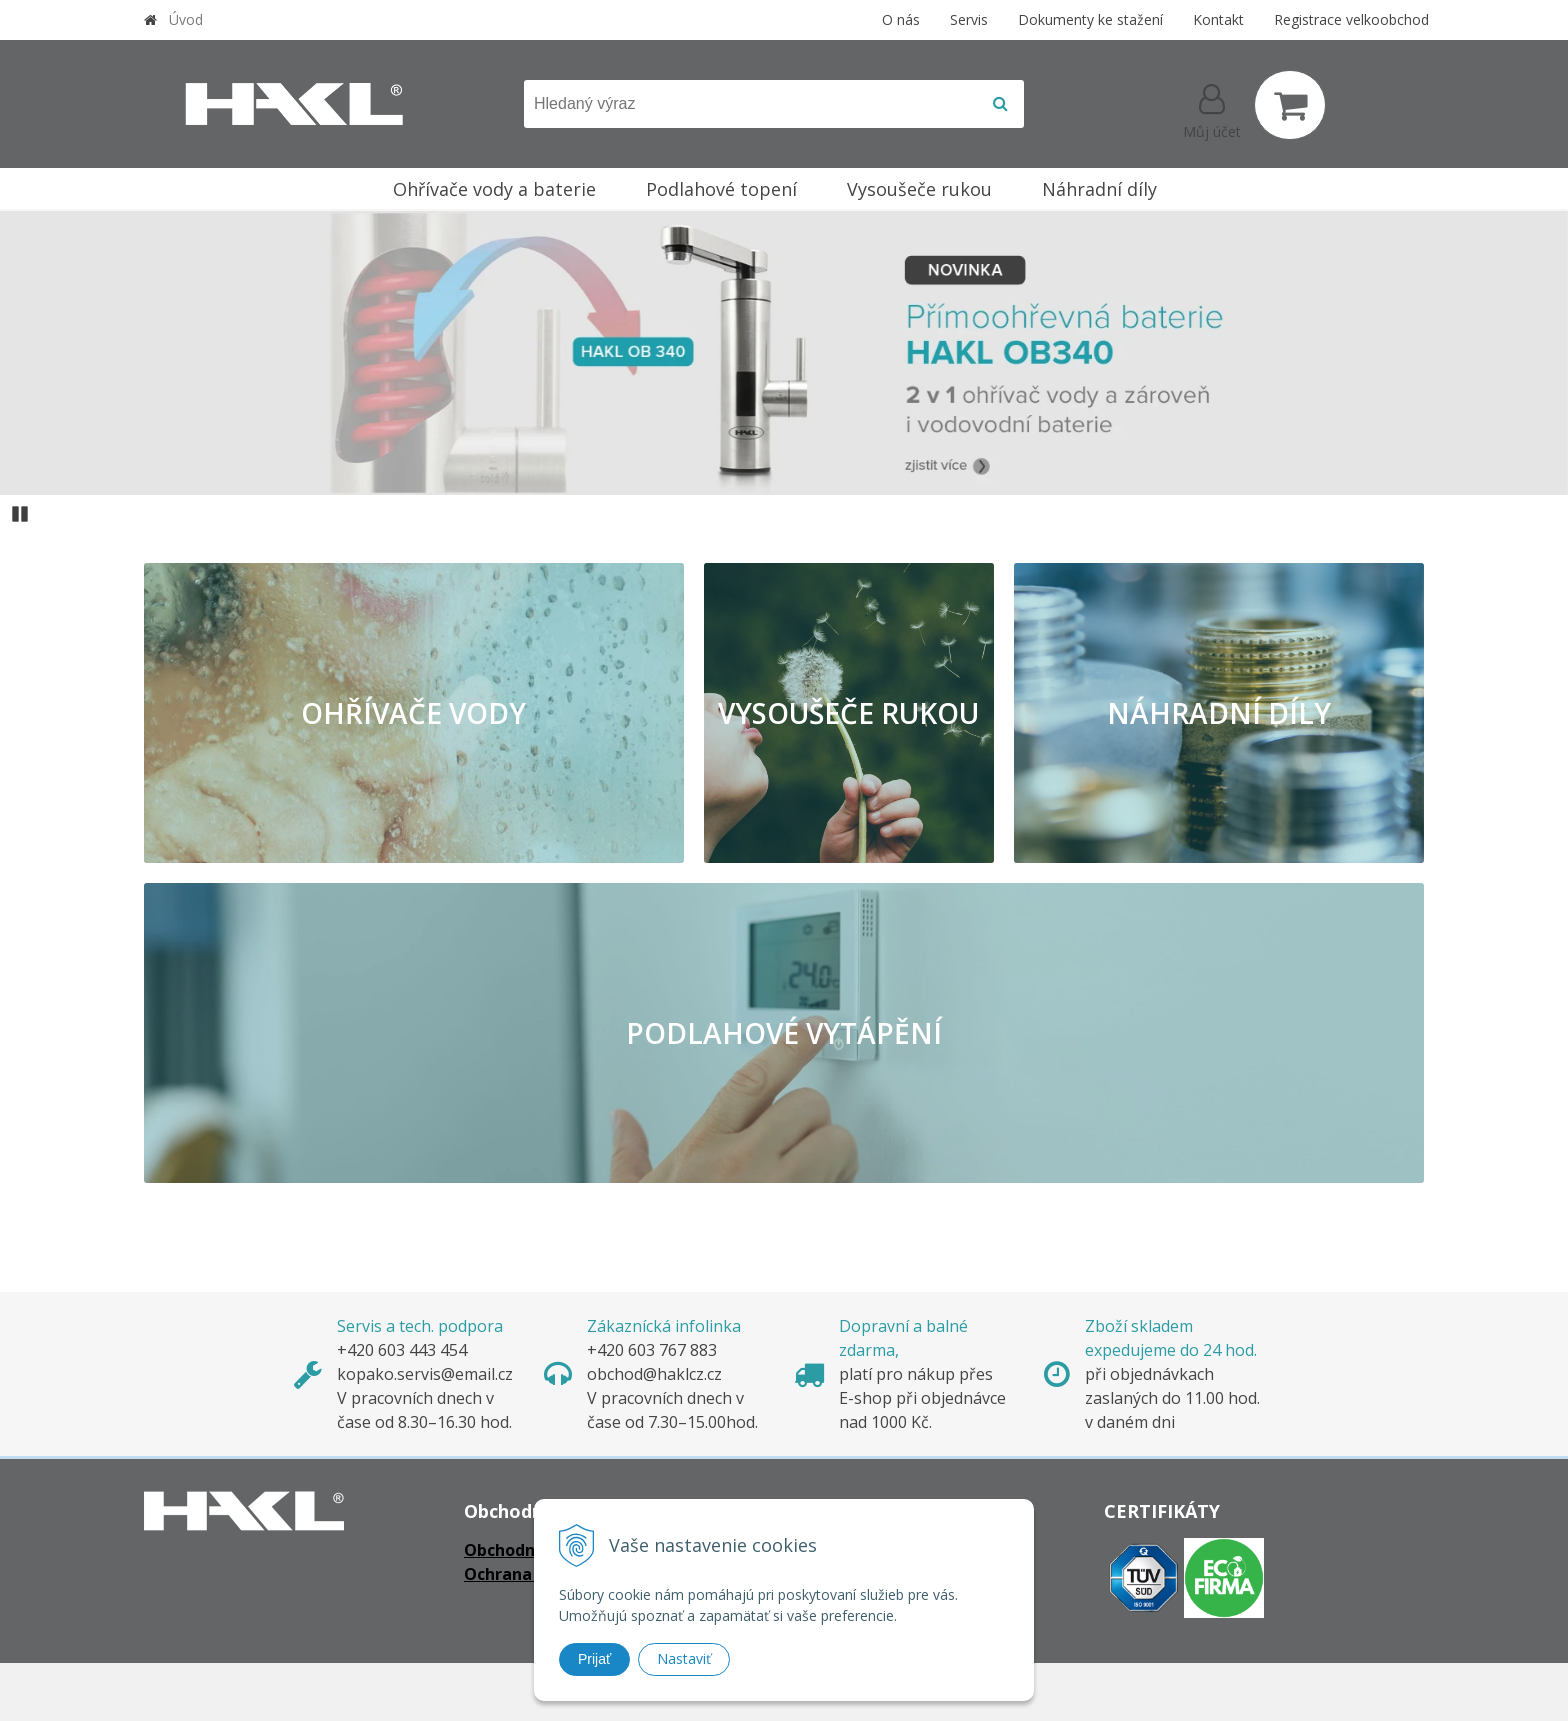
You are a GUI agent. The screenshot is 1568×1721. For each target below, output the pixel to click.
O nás (901, 19)
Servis (969, 19)
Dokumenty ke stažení (1090, 19)
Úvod (186, 19)
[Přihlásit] (1212, 109)
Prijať (594, 1659)
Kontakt (1218, 19)
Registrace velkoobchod (1351, 19)
